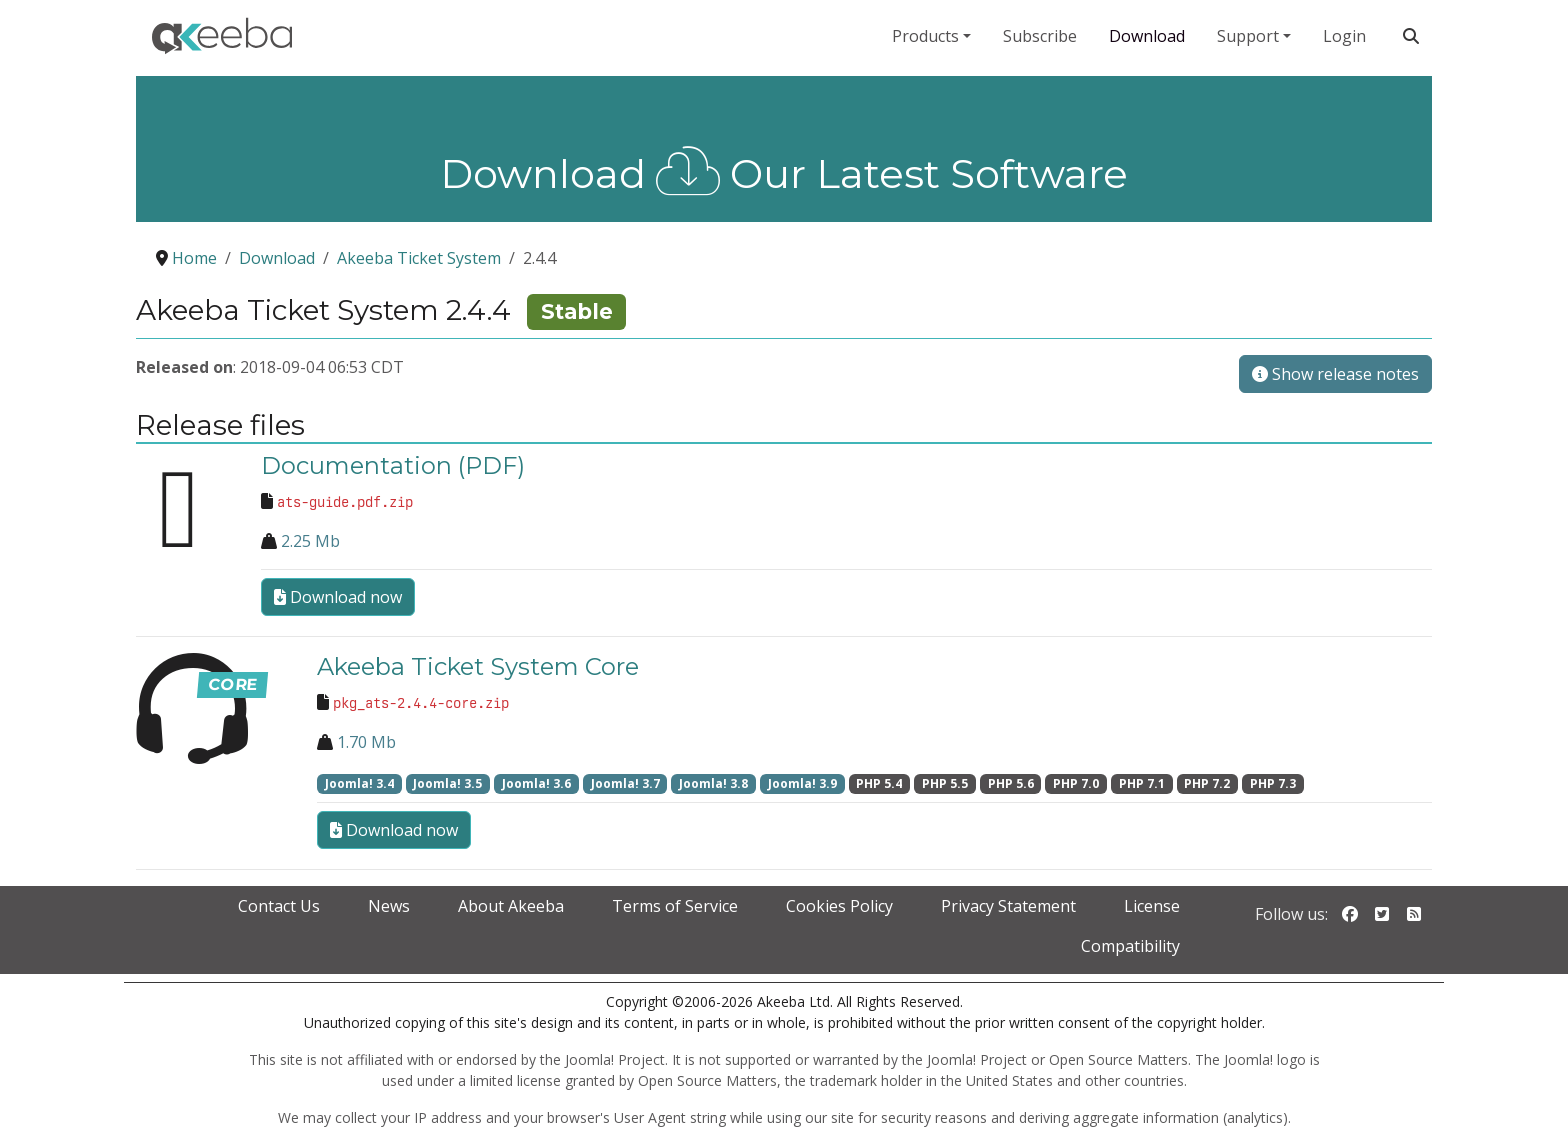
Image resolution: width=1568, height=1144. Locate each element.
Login (1344, 36)
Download (1147, 36)
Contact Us (279, 906)
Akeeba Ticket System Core (478, 666)
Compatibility (1130, 946)
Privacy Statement (1008, 906)
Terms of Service (675, 906)
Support (1248, 36)
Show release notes (1335, 374)
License (1152, 906)
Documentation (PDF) (393, 465)
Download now (338, 597)
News (389, 906)
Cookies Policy (839, 906)
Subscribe (1040, 36)
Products (925, 36)
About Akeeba (511, 906)
